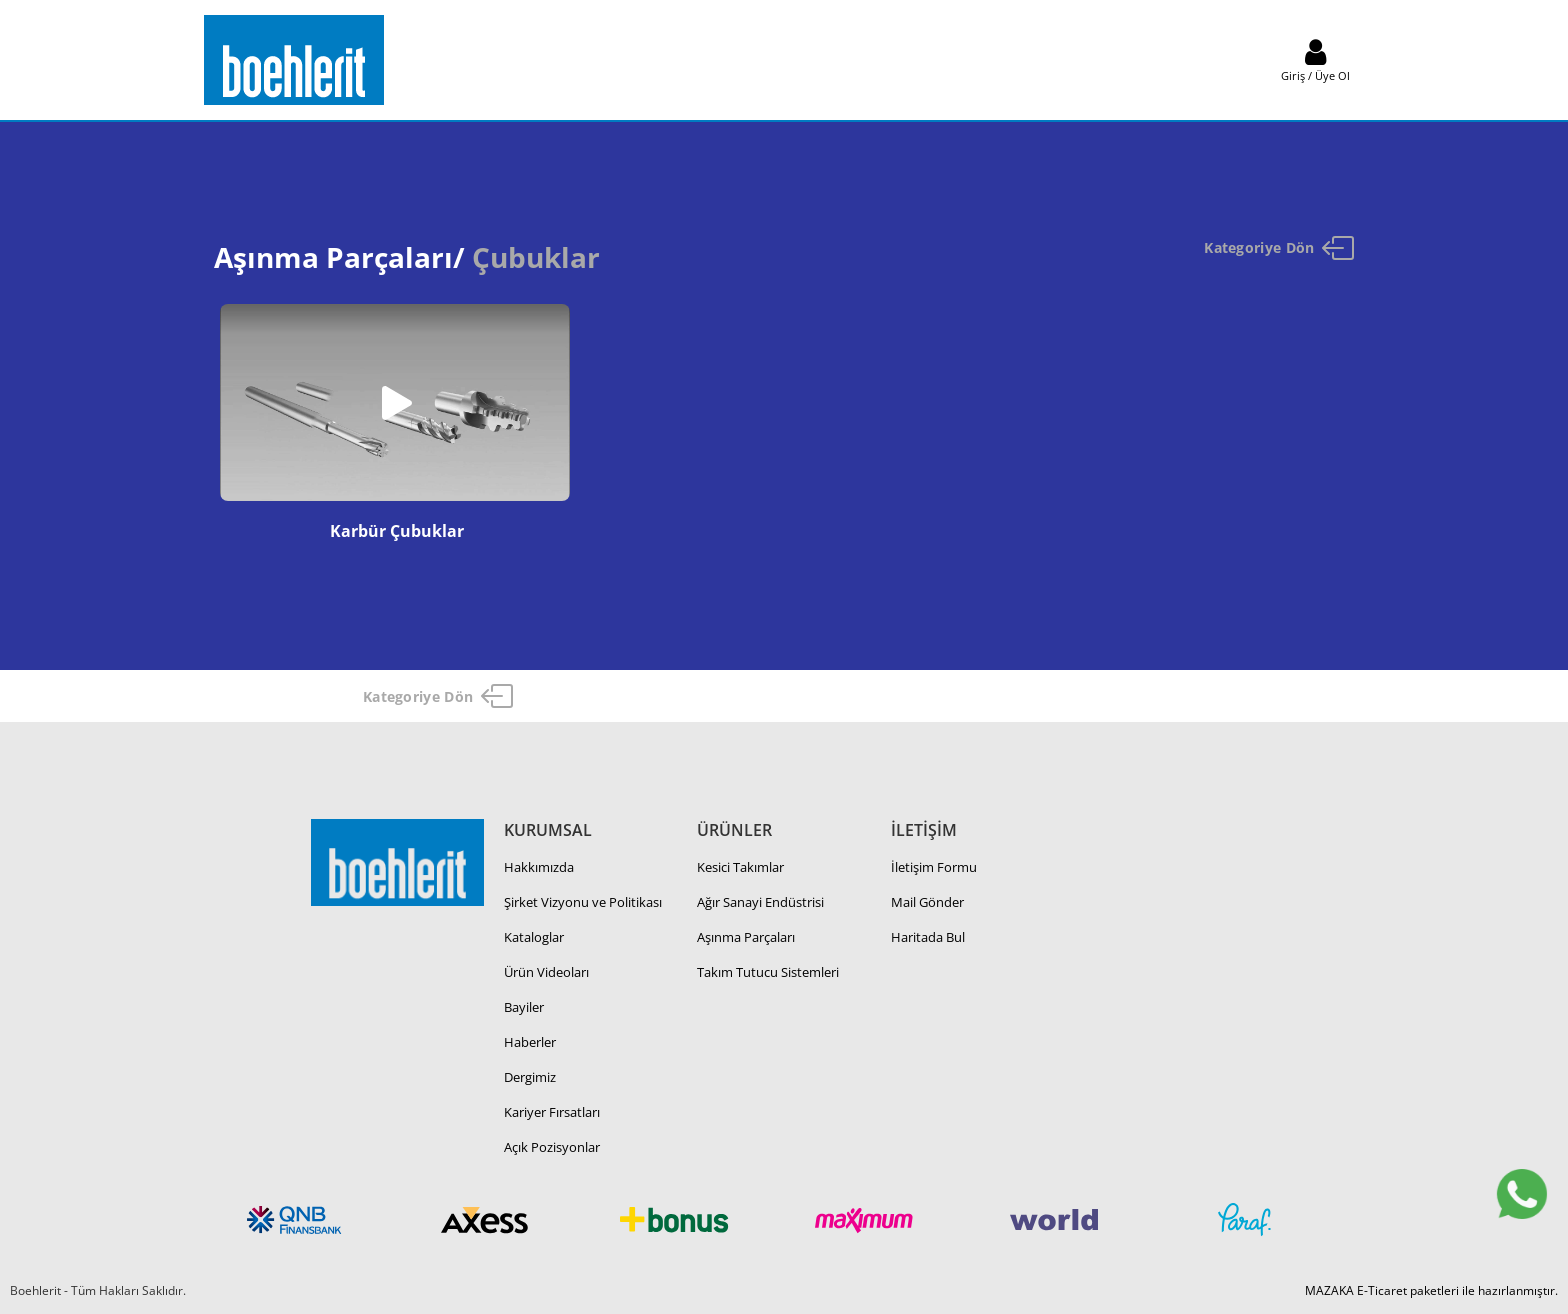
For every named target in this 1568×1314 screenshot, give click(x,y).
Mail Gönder (927, 902)
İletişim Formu (934, 867)
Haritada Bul (928, 937)
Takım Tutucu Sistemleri (768, 972)
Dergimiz (530, 1077)
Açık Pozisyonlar (552, 1147)
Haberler (530, 1042)
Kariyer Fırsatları (552, 1112)
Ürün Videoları (546, 972)
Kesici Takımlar (740, 867)
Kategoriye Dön (1279, 248)
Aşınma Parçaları (746, 937)
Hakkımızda (539, 867)
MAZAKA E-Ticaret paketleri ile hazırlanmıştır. (1431, 1290)
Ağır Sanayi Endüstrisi (760, 902)
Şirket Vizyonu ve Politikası (583, 902)
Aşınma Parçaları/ (339, 257)
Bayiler (524, 1007)
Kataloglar (534, 937)
